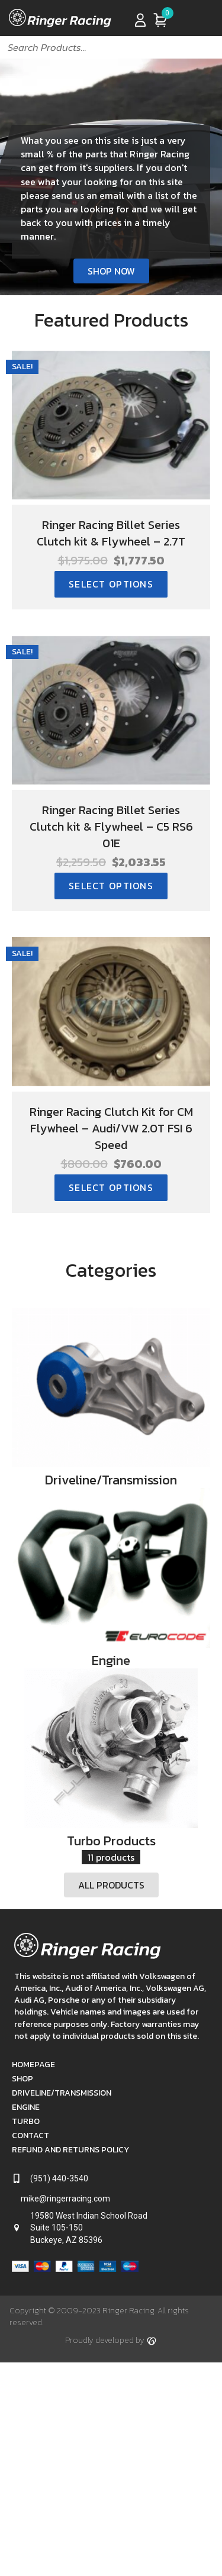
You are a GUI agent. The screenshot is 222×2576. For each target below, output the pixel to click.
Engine (26, 2229)
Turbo (26, 2244)
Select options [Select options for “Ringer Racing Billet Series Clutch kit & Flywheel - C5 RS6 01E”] (111, 886)
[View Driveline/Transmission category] (111, 1408)
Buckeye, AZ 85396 (66, 2362)
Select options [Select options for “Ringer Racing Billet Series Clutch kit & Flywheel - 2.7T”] (111, 584)
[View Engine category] (111, 1628)
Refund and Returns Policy (70, 2272)
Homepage (33, 2187)
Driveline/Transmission (61, 2215)
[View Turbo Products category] (111, 1849)
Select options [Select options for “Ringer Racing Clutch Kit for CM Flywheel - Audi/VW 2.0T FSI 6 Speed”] (111, 1187)
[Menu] (202, 19)
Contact (30, 2258)
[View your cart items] (160, 20)
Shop (22, 2201)
